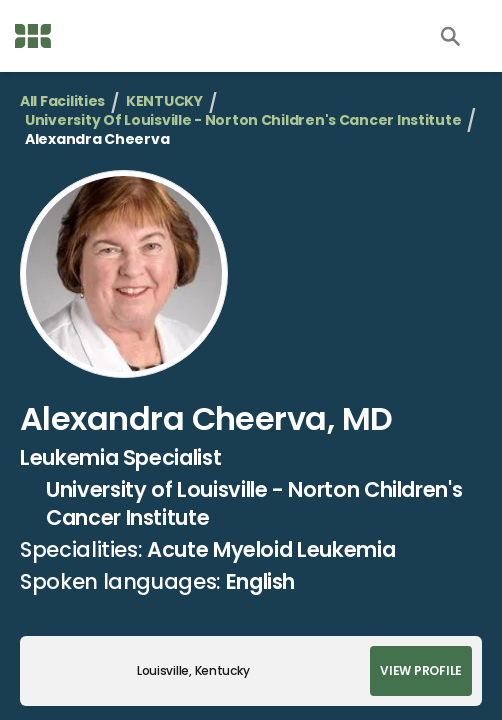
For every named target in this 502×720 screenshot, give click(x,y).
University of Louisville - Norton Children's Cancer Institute (243, 120)
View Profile (421, 670)
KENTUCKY (164, 101)
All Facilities (62, 101)
